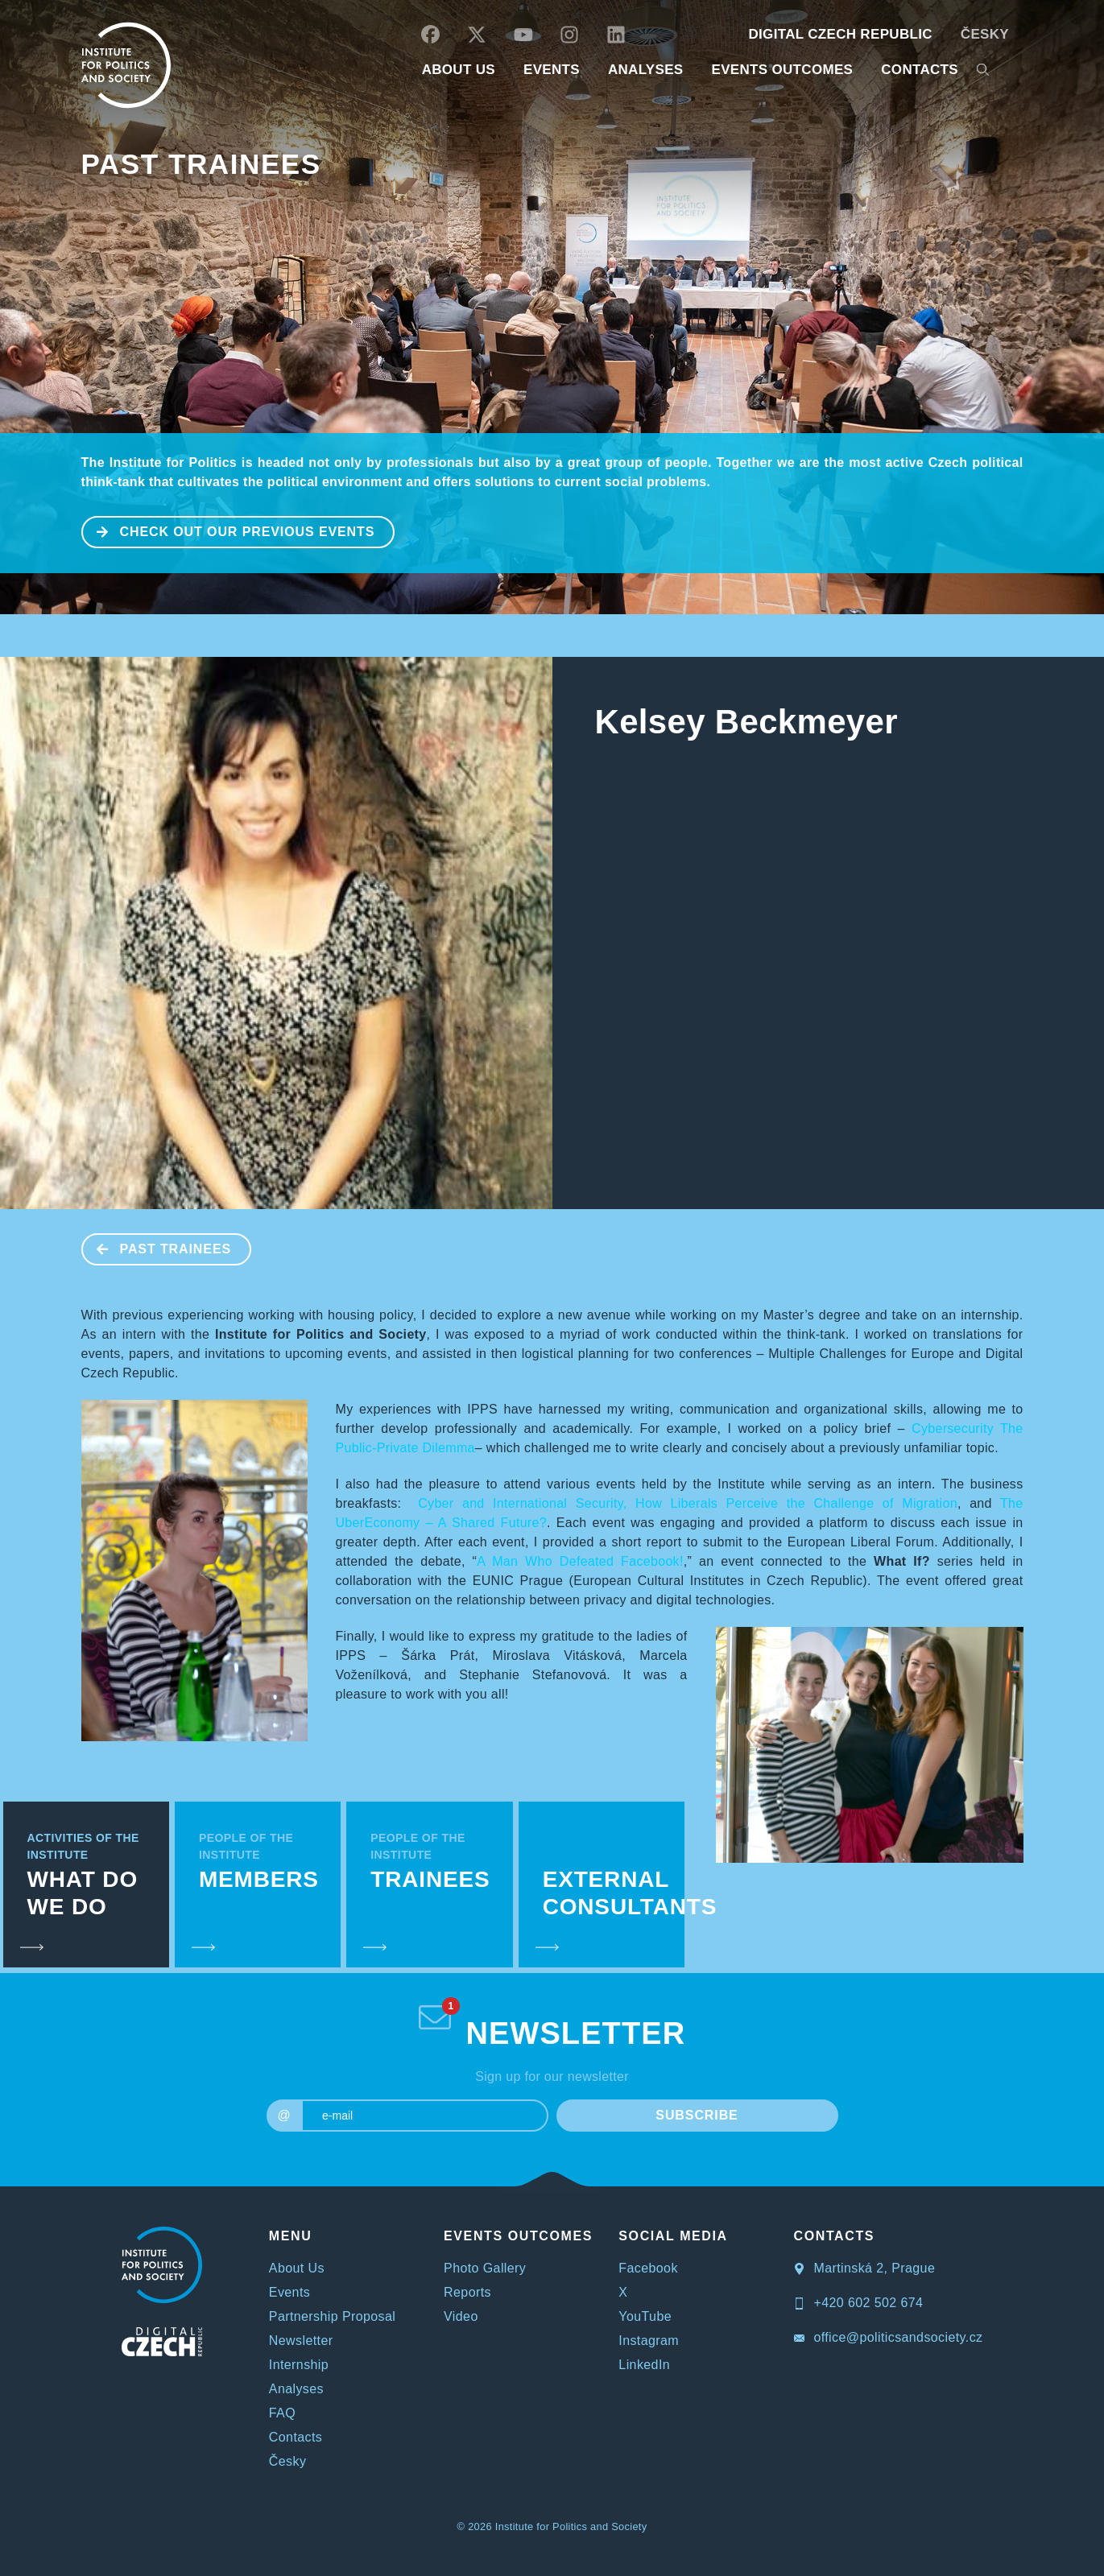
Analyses (646, 69)
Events (289, 2292)
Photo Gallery (485, 2268)
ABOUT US (458, 69)
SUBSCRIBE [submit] (696, 2115)
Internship (299, 2365)
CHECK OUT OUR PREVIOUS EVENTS (229, 530)
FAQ (282, 2413)
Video (461, 2316)
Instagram (648, 2340)
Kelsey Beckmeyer (746, 722)
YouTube (645, 2316)
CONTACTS (919, 69)
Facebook (647, 2268)
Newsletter (301, 2340)
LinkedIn (644, 2365)
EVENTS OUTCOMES (782, 69)
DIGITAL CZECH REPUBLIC (840, 34)
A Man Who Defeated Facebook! (580, 1561)
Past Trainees (201, 164)
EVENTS (551, 69)
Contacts (295, 2437)
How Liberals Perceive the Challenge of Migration (796, 1503)
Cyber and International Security (520, 1503)
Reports (467, 2292)
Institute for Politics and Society (571, 2526)
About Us (297, 2268)
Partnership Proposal (332, 2316)
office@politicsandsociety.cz (888, 2337)
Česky (985, 34)
